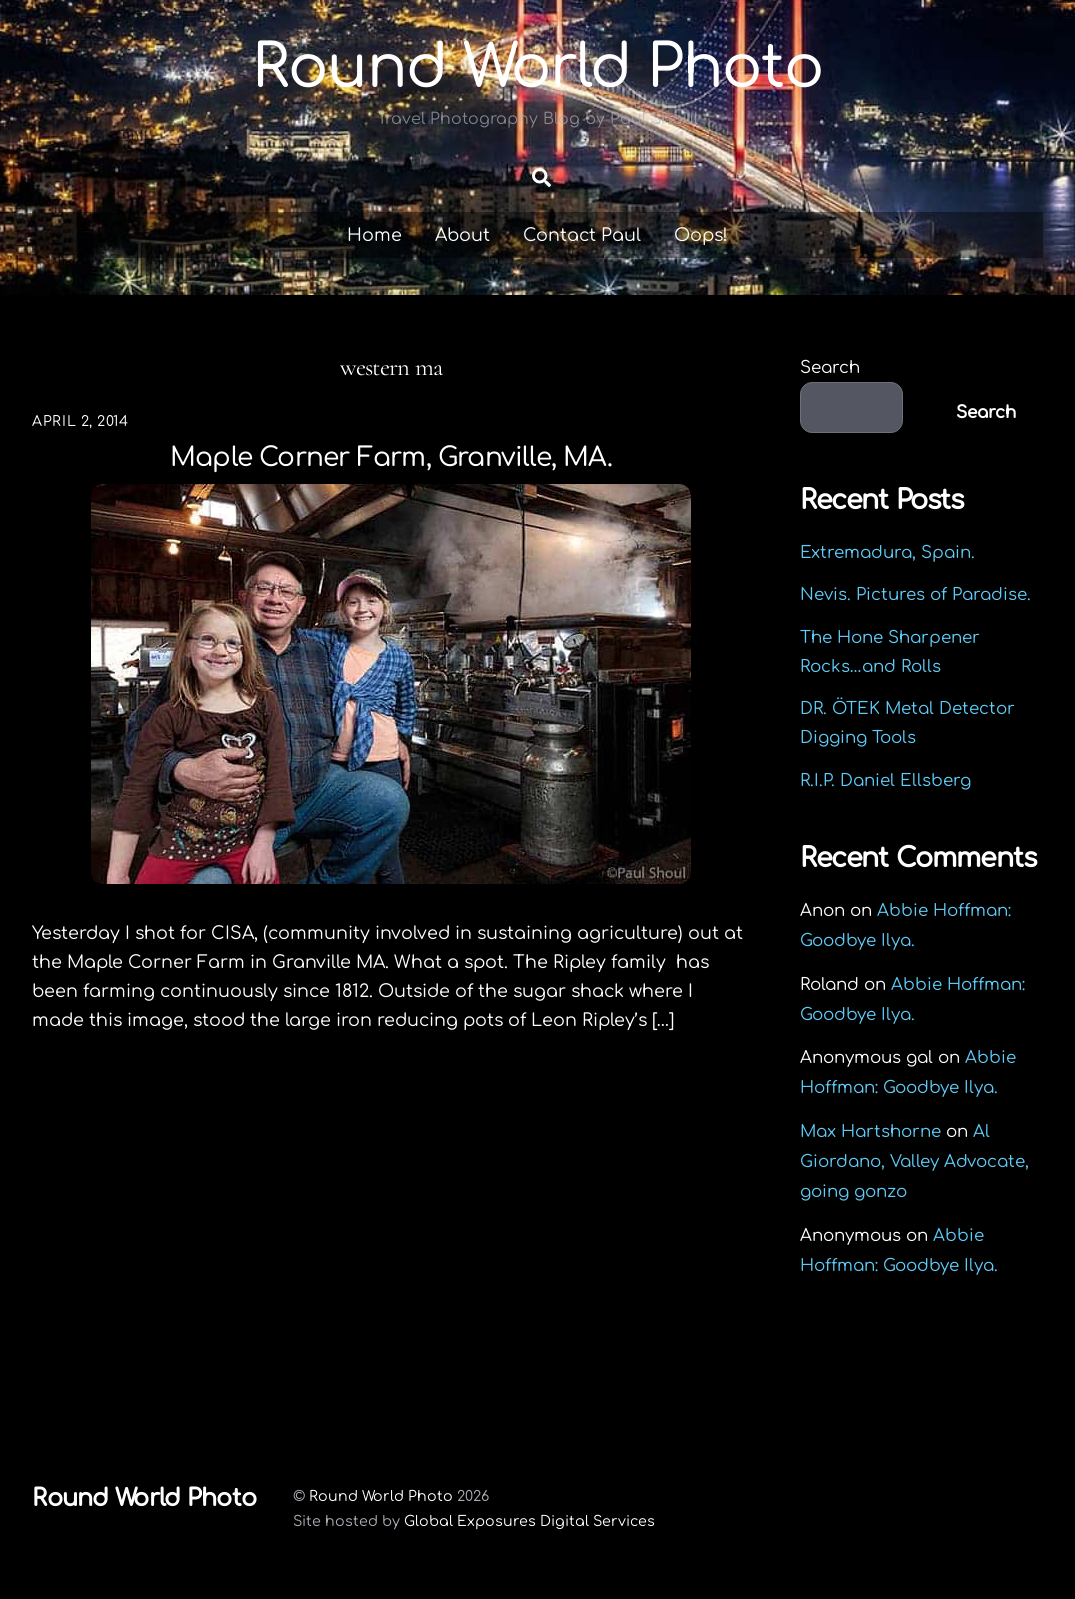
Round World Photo (381, 1496)
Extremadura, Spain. (887, 552)
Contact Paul (582, 235)
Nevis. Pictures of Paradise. (915, 595)
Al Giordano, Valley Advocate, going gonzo (914, 1161)
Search (830, 367)
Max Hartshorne (870, 1131)
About (462, 235)
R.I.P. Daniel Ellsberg (885, 780)
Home (374, 235)
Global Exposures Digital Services (529, 1522)
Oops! (701, 235)
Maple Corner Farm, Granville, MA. (391, 457)
